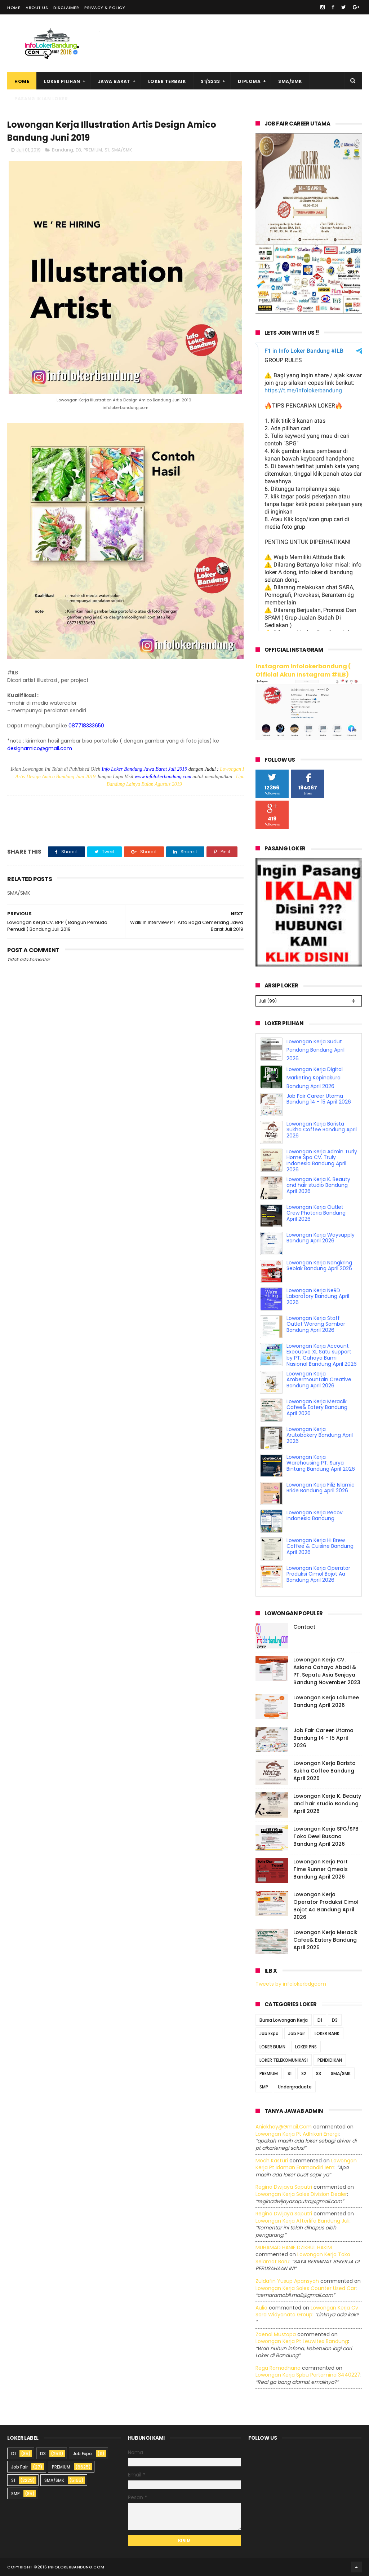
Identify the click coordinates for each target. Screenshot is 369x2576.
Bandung (62, 150)
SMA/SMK (290, 81)
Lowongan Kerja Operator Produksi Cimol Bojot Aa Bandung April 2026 (318, 1574)
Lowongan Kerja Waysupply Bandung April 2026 (320, 1238)
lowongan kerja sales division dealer (301, 2194)
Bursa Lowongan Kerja (283, 2020)
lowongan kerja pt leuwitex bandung (301, 2341)
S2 (303, 2073)
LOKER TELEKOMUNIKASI (283, 2060)
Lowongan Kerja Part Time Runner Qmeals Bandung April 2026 (320, 1869)
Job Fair (296, 2033)
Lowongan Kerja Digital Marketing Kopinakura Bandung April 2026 (314, 1078)
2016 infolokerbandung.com (71, 2567)
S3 (318, 2073)
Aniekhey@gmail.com (283, 2126)
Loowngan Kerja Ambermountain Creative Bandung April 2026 (318, 1380)
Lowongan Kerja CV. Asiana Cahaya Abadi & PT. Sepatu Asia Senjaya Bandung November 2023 (326, 1671)
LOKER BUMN (272, 2047)
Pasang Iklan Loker (41, 99)
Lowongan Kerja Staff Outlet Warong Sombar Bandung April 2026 (315, 1324)
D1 (319, 2020)
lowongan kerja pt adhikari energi (297, 2133)
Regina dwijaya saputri (283, 2186)
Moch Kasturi (271, 2160)
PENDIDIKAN (329, 2060)
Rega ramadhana (278, 2368)
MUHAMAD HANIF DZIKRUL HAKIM (293, 2247)
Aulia (261, 2307)
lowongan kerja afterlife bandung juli (302, 2220)
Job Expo (269, 2033)
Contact (304, 1626)
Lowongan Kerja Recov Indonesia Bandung (314, 1515)
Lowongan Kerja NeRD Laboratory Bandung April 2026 (317, 1296)
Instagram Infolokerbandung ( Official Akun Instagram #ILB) (303, 670)
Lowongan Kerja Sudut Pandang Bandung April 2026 (315, 1050)
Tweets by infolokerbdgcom (290, 1983)
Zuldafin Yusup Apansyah (287, 2281)
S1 (107, 150)
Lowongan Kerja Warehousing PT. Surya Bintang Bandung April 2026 (320, 1463)
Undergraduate (295, 2087)
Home (13, 7)
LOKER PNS (306, 2047)
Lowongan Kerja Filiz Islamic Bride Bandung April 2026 (320, 1487)
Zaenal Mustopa (275, 2334)
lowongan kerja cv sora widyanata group (306, 2311)
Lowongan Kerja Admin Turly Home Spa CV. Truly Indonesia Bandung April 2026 (321, 1160)
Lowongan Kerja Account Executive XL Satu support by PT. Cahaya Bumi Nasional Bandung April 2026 (321, 1355)
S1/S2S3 (210, 81)
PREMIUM (93, 150)
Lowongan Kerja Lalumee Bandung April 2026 (326, 1701)
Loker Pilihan (62, 81)
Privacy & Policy (104, 7)
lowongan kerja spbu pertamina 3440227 (307, 2374)
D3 (78, 150)
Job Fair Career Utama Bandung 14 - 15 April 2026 (318, 1099)
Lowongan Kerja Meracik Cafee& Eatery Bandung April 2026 (316, 1407)
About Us (37, 7)
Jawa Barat (114, 81)
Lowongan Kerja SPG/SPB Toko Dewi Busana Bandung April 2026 (326, 1836)
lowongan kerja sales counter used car (305, 2288)
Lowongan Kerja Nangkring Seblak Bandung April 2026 (319, 1265)
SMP (263, 2087)
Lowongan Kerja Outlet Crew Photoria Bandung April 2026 (316, 1213)
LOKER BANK (327, 2033)
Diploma (249, 81)
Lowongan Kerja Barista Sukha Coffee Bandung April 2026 (321, 1130)
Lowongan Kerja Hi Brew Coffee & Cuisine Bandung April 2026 (320, 1546)
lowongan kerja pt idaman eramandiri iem (306, 2164)
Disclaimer (66, 7)
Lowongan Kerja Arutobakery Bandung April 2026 (319, 1435)
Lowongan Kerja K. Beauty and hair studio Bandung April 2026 (318, 1185)
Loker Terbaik (167, 81)
